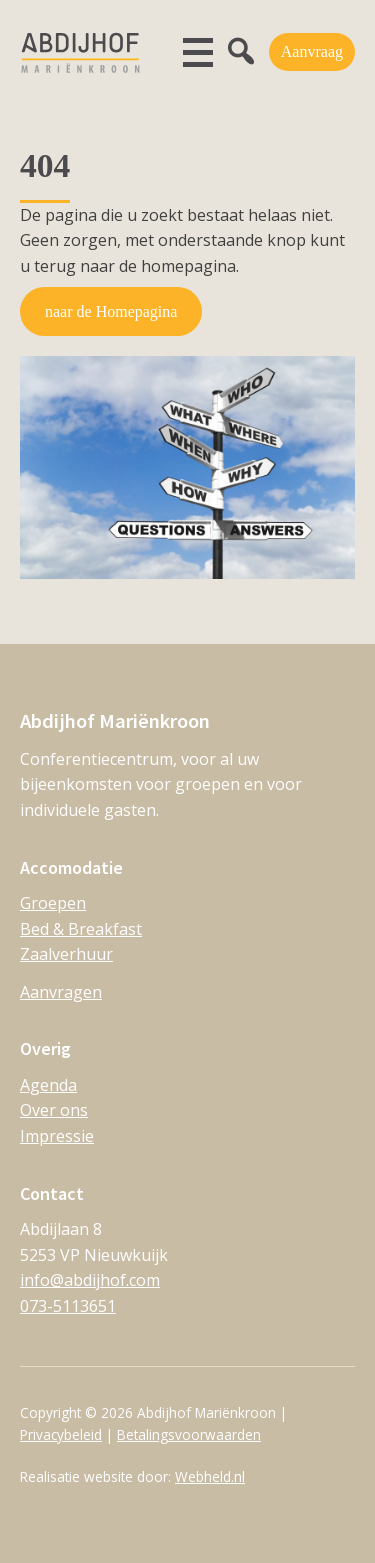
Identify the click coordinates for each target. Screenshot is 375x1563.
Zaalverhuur (66, 954)
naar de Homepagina (111, 311)
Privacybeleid (61, 1434)
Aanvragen (61, 992)
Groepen (53, 903)
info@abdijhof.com (90, 1280)
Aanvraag (312, 51)
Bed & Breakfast (81, 929)
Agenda (48, 1085)
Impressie (57, 1136)
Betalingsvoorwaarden (189, 1434)
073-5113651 (68, 1306)
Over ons (54, 1110)
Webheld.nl (210, 1476)
